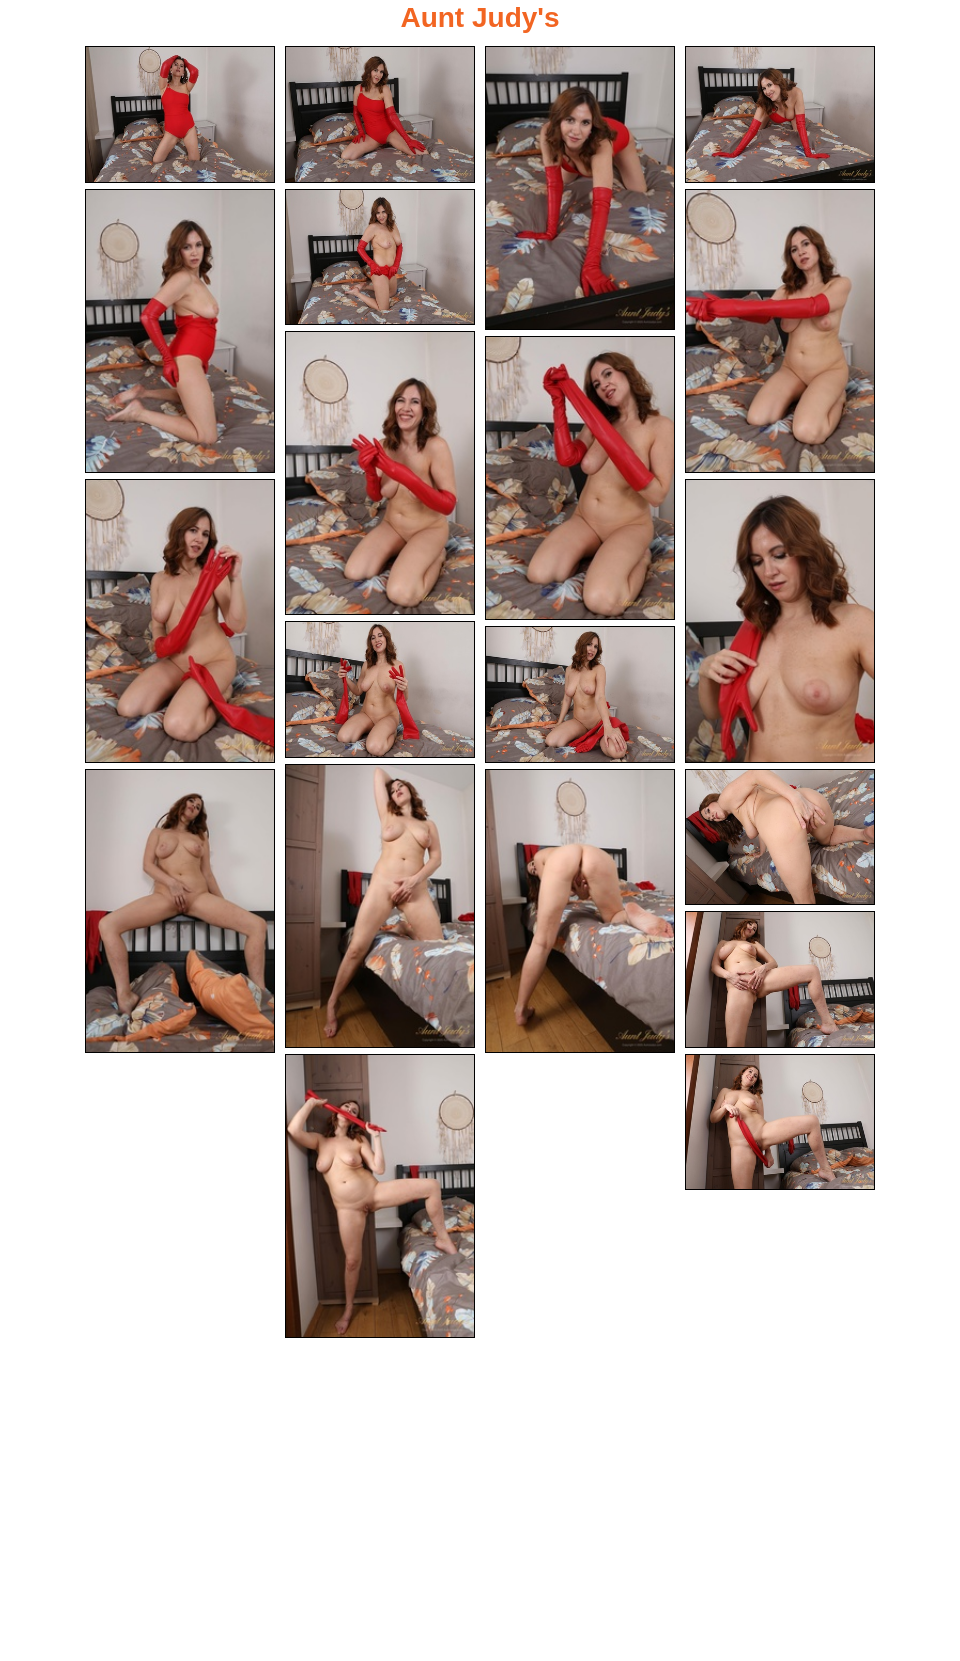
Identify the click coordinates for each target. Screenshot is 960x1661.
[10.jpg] (180, 621)
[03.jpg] (580, 188)
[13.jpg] (580, 696)
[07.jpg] (780, 330)
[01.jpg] (180, 114)
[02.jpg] (380, 114)
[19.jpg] (380, 1196)
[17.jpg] (780, 838)
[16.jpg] (580, 912)
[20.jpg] (780, 1122)
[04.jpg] (780, 114)
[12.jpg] (380, 689)
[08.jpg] (380, 472)
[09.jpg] (580, 479)
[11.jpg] (780, 621)
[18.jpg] (780, 980)
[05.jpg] (180, 330)
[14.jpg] (380, 905)
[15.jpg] (180, 912)
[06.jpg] (380, 256)
